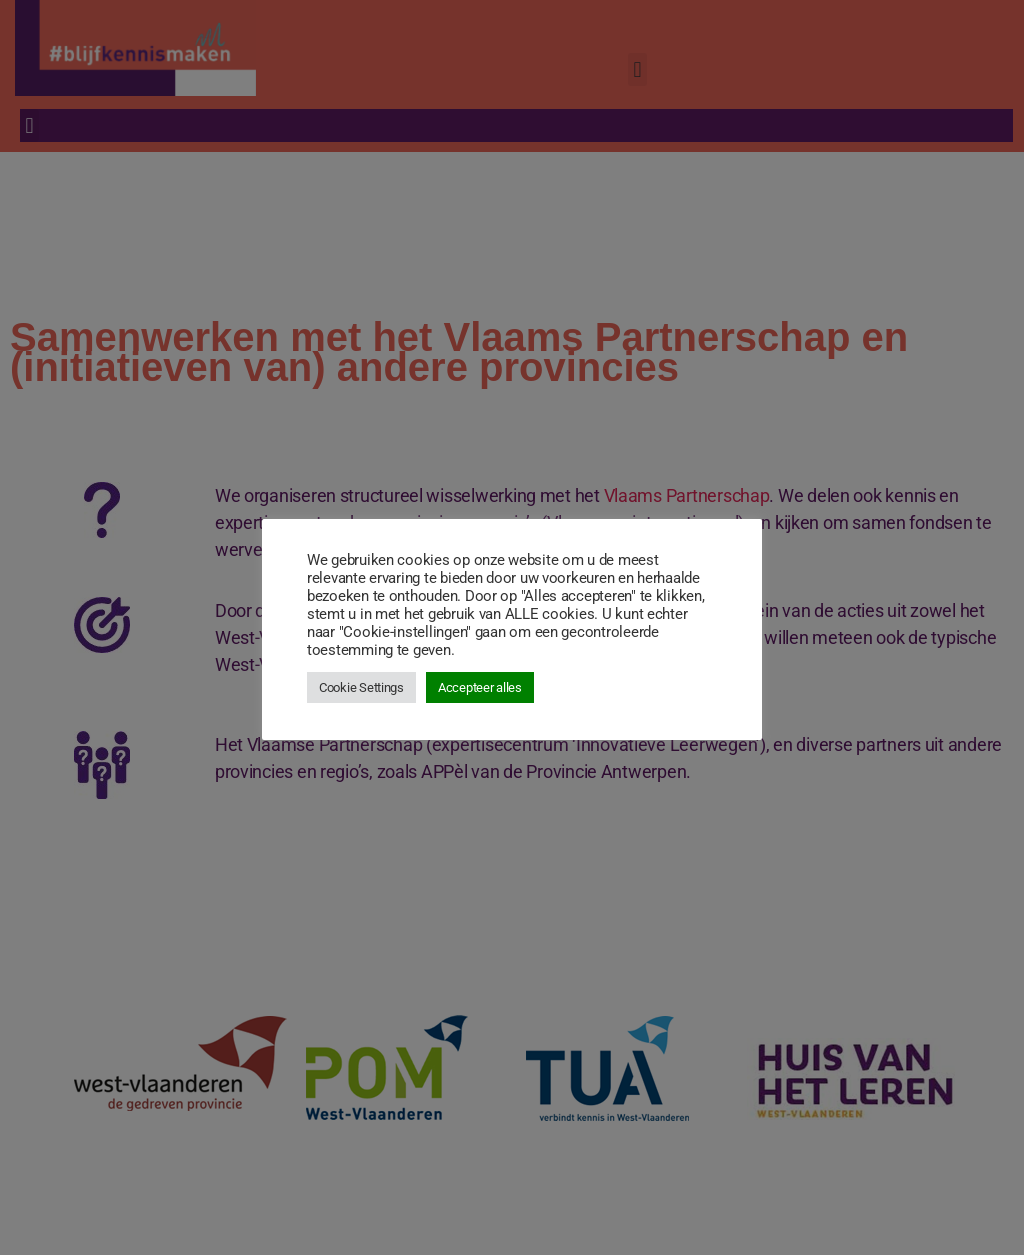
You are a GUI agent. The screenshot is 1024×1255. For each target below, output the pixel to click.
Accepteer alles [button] (480, 687)
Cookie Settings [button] (361, 687)
